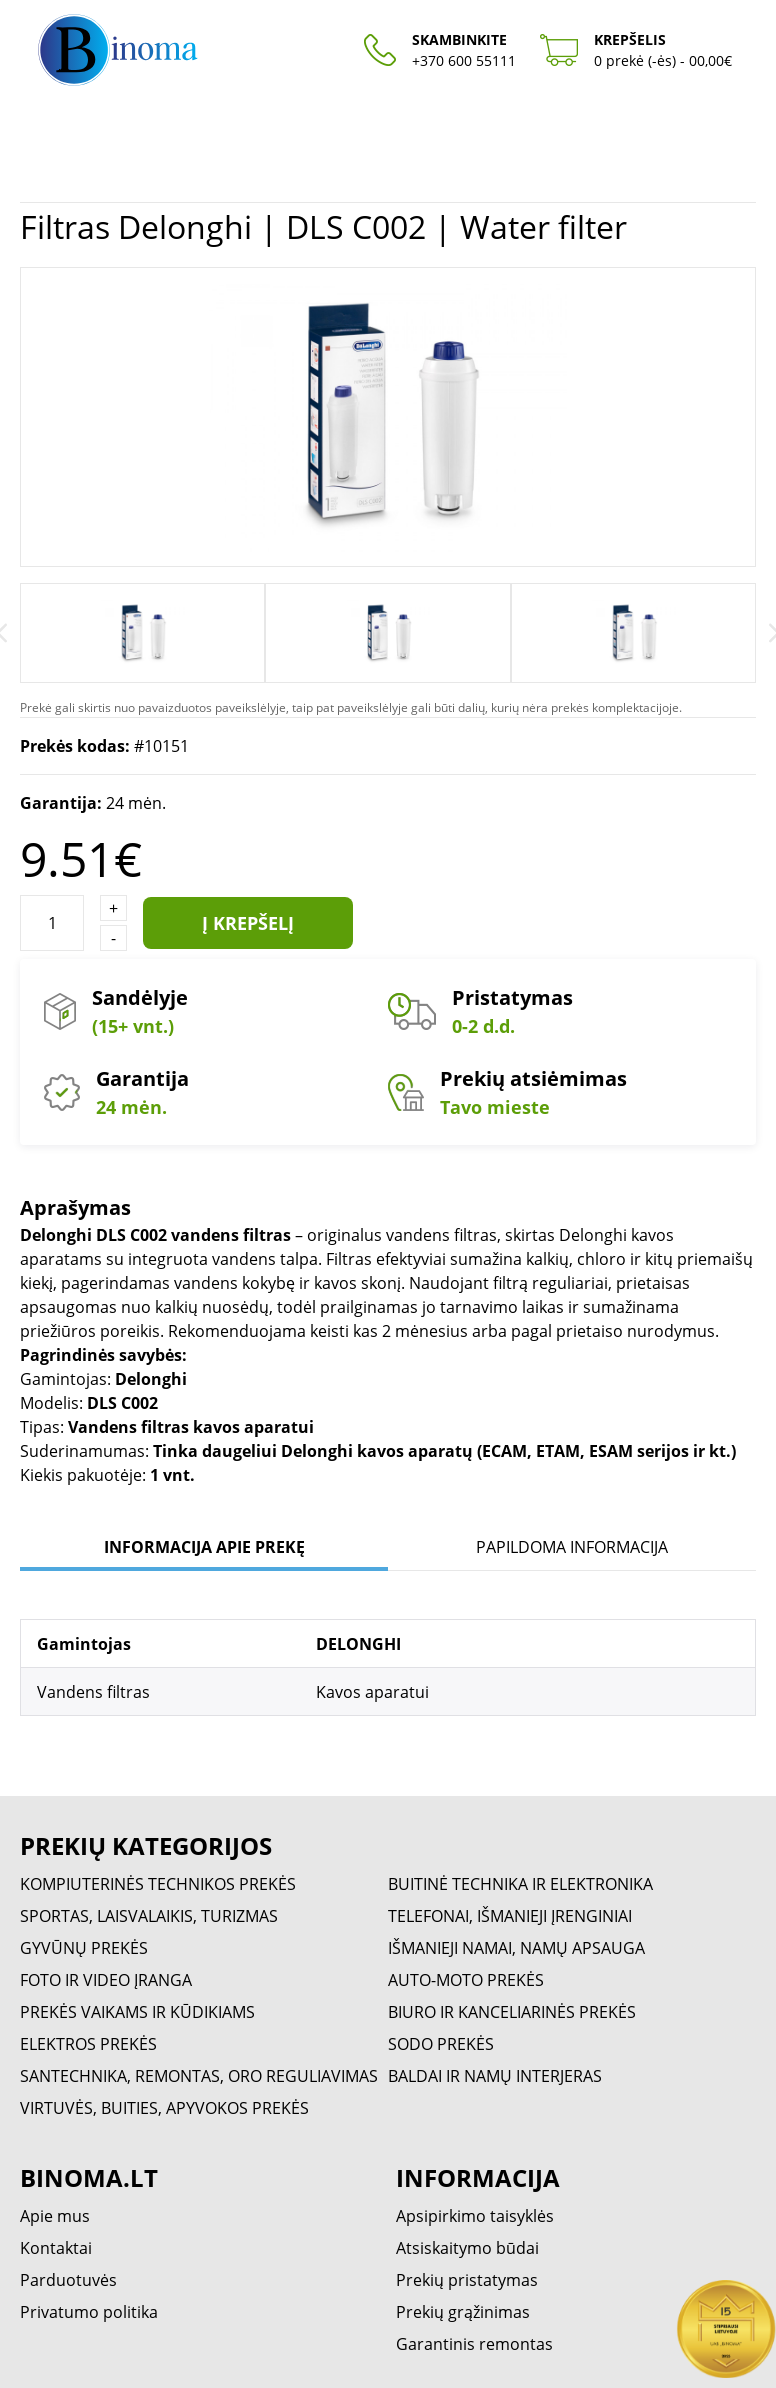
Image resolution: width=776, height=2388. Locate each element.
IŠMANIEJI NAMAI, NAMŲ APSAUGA (516, 1948)
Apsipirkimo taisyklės (475, 2216)
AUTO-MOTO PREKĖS (466, 1980)
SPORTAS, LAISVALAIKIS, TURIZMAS (149, 1916)
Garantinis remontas (474, 2344)
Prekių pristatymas (467, 2280)
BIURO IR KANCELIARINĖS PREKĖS (512, 2012)
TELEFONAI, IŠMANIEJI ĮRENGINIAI (510, 1916)
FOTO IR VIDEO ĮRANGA (106, 1980)
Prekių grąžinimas (463, 2312)
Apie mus (55, 2216)
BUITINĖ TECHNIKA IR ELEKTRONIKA (520, 1884)
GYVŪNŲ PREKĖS (84, 1948)
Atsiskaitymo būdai (467, 2248)
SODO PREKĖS (441, 2044)
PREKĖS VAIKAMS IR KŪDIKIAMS (137, 2012)
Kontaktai (56, 2248)
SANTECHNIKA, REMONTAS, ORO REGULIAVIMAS (199, 2076)
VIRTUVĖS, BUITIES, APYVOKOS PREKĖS (164, 2108)
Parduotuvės (68, 2280)
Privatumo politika (89, 2312)
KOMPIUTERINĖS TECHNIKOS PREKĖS (158, 1884)
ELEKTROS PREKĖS (88, 2044)
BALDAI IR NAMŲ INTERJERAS (495, 2076)
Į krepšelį (248, 923)
